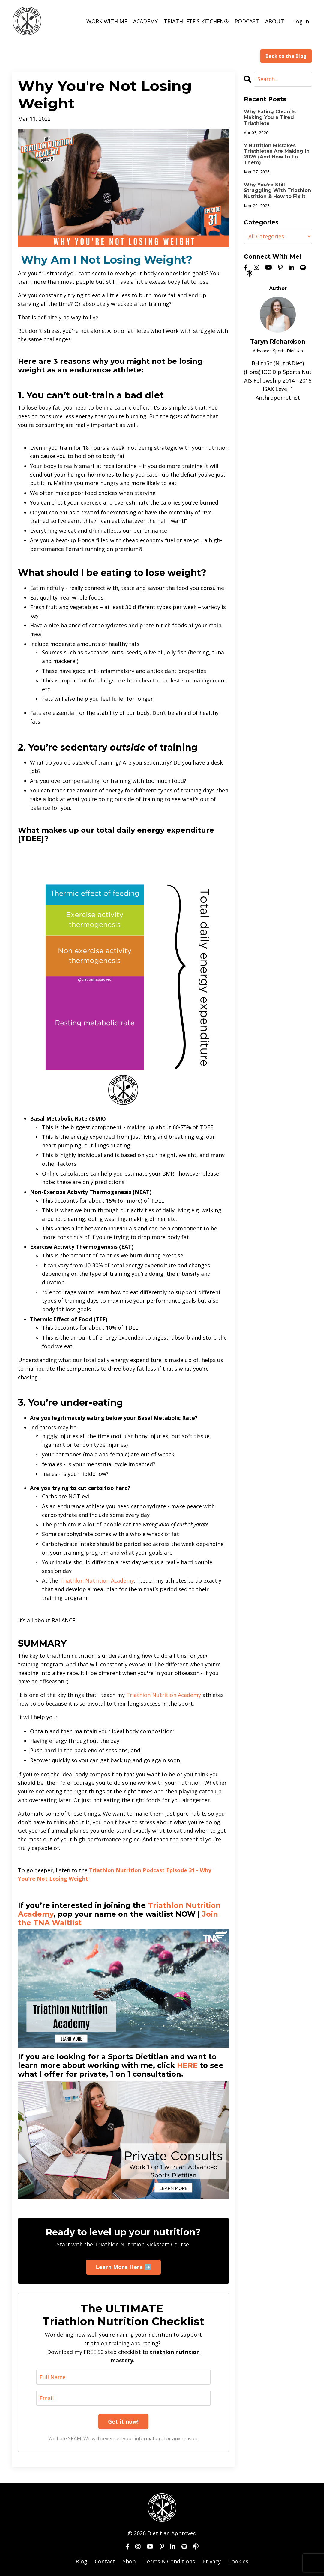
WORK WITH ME (106, 21)
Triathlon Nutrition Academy (96, 1580)
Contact (105, 2561)
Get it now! (123, 2421)
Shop (129, 2561)
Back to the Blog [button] (286, 56)
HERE (187, 2065)
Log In (301, 21)
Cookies (238, 2561)
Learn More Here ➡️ (123, 2266)
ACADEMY (145, 21)
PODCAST (247, 21)
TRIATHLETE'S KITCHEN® (196, 21)
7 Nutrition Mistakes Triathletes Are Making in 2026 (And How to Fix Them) (277, 154)
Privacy (211, 2561)
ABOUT (274, 21)
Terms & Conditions (169, 2561)
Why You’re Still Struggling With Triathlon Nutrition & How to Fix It (277, 190)
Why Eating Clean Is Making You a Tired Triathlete (270, 117)
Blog (81, 2561)
